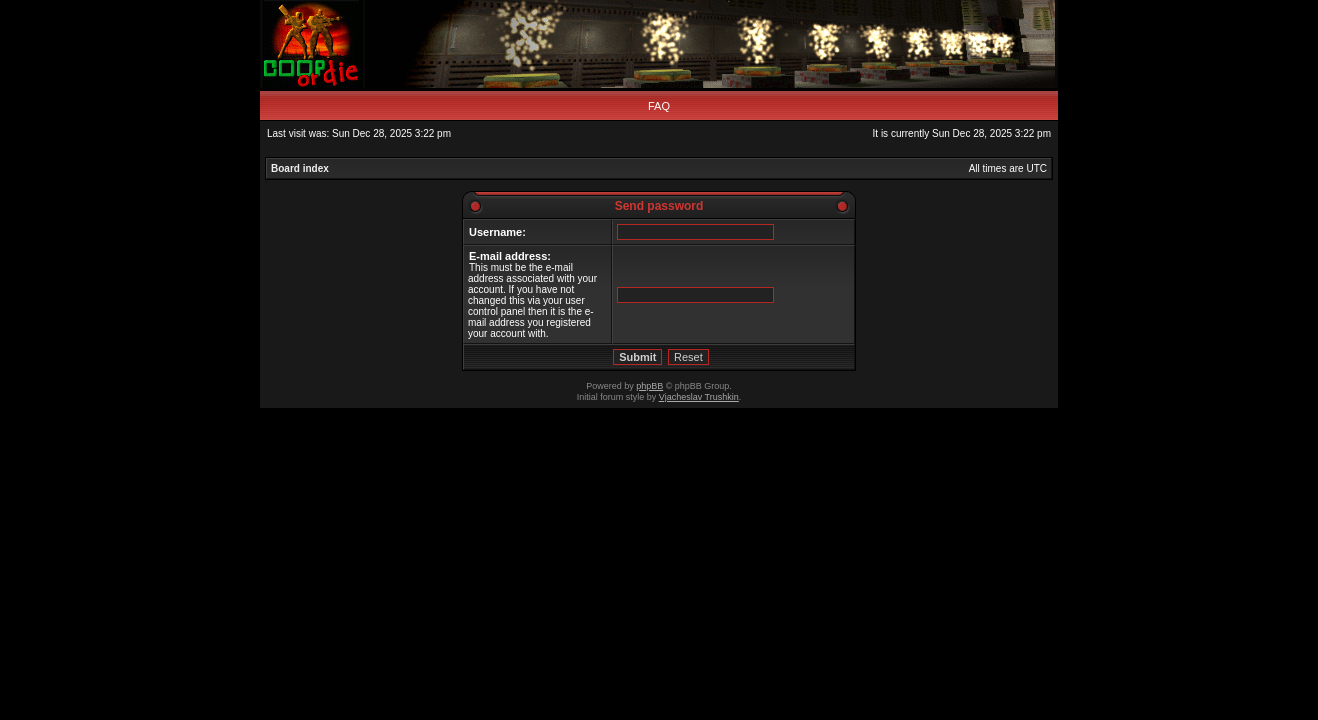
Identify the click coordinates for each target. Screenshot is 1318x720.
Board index (300, 168)
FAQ (659, 106)
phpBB (649, 386)
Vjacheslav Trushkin (699, 397)
